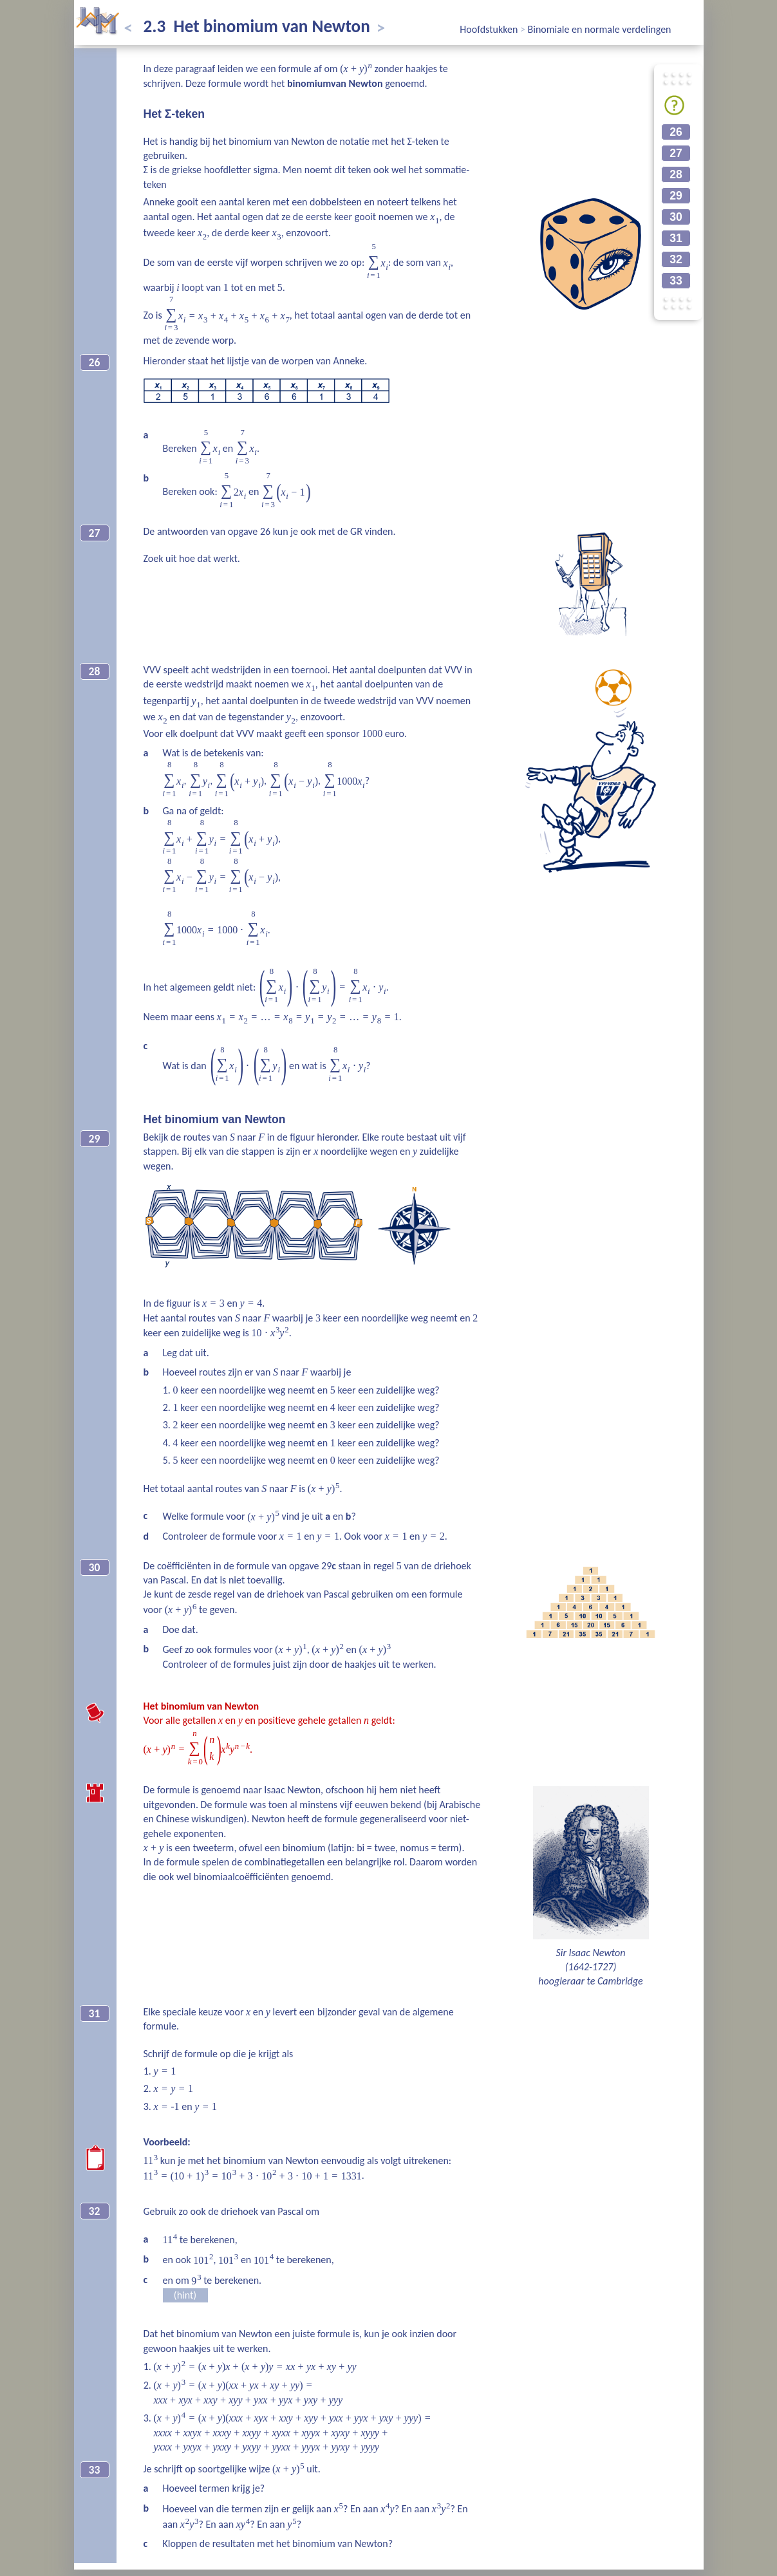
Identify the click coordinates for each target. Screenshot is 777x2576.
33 (675, 280)
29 (675, 195)
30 (675, 216)
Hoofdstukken (490, 29)
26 (675, 132)
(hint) (185, 2295)
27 (675, 153)
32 (675, 259)
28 (675, 174)
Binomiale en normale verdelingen (599, 29)
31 (675, 238)
